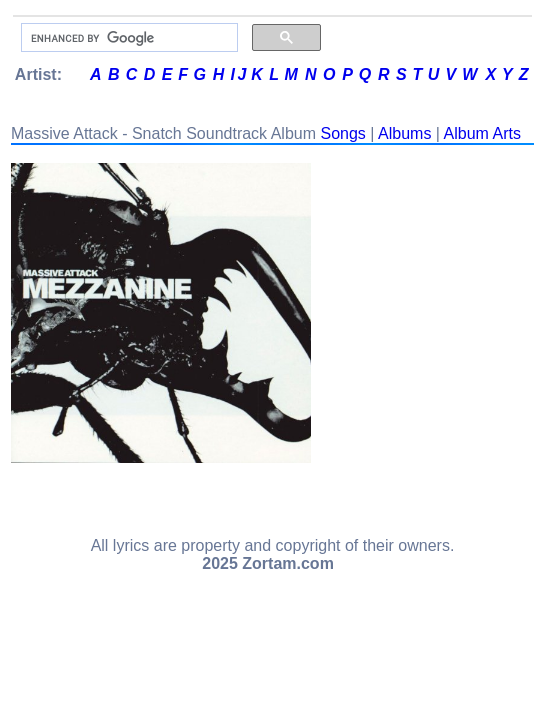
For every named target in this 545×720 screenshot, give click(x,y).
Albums (404, 133)
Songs (342, 133)
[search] (127, 38)
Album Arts (482, 133)
